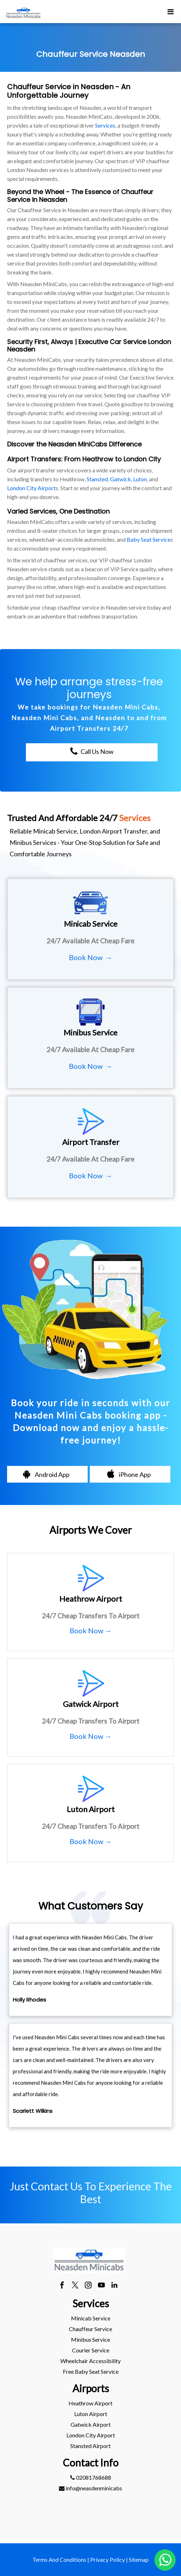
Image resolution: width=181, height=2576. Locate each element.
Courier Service (90, 2350)
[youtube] (101, 2286)
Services (105, 125)
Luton (140, 479)
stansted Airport (90, 2445)
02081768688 (90, 2477)
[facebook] (62, 2286)
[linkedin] (114, 2286)
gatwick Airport (91, 2424)
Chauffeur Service (90, 2328)
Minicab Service (90, 2318)
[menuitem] (90, 2318)
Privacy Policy (107, 2559)
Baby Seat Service (148, 539)
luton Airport (90, 2413)
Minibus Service (90, 2339)
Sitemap (139, 2559)
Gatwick (120, 479)
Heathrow (97, 459)
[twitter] (75, 2286)
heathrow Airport (90, 2403)
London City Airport (31, 487)
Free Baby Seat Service (91, 2371)
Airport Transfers (34, 459)
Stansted (97, 479)
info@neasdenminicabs (90, 2488)
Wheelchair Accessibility (90, 2360)
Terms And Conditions (59, 2559)
